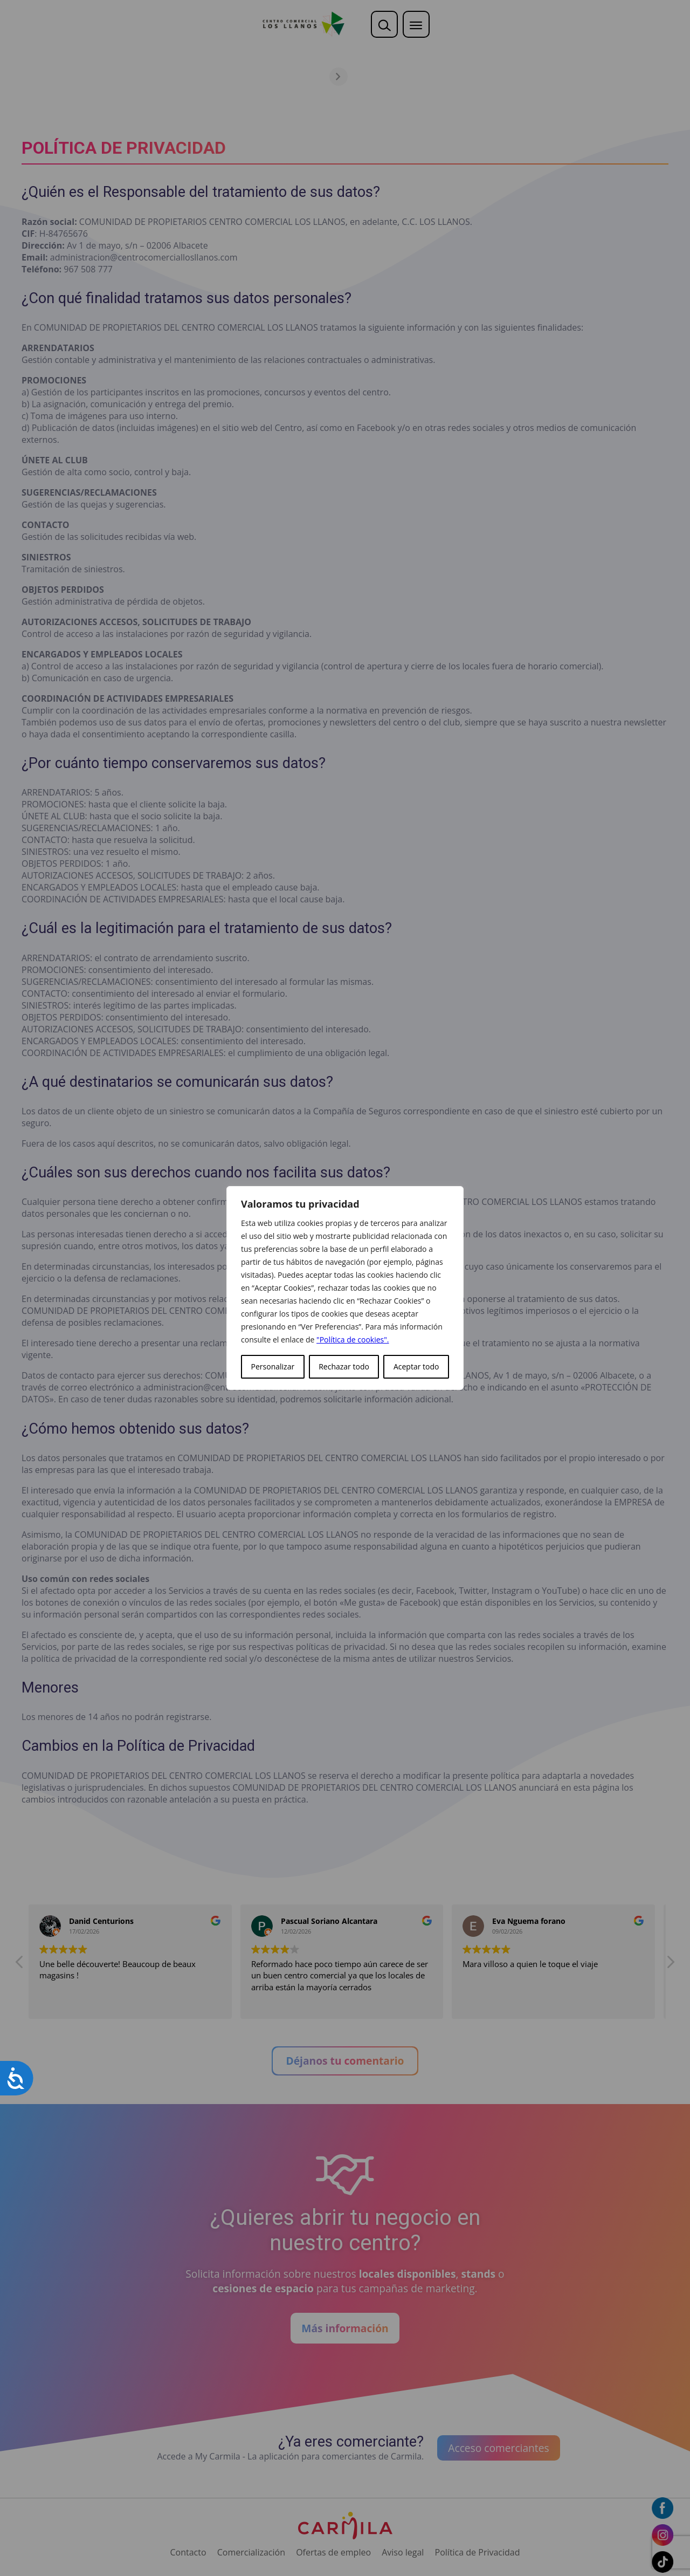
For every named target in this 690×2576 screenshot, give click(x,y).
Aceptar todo (416, 1366)
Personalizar (273, 1366)
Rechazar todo (344, 1366)
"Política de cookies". (352, 1339)
